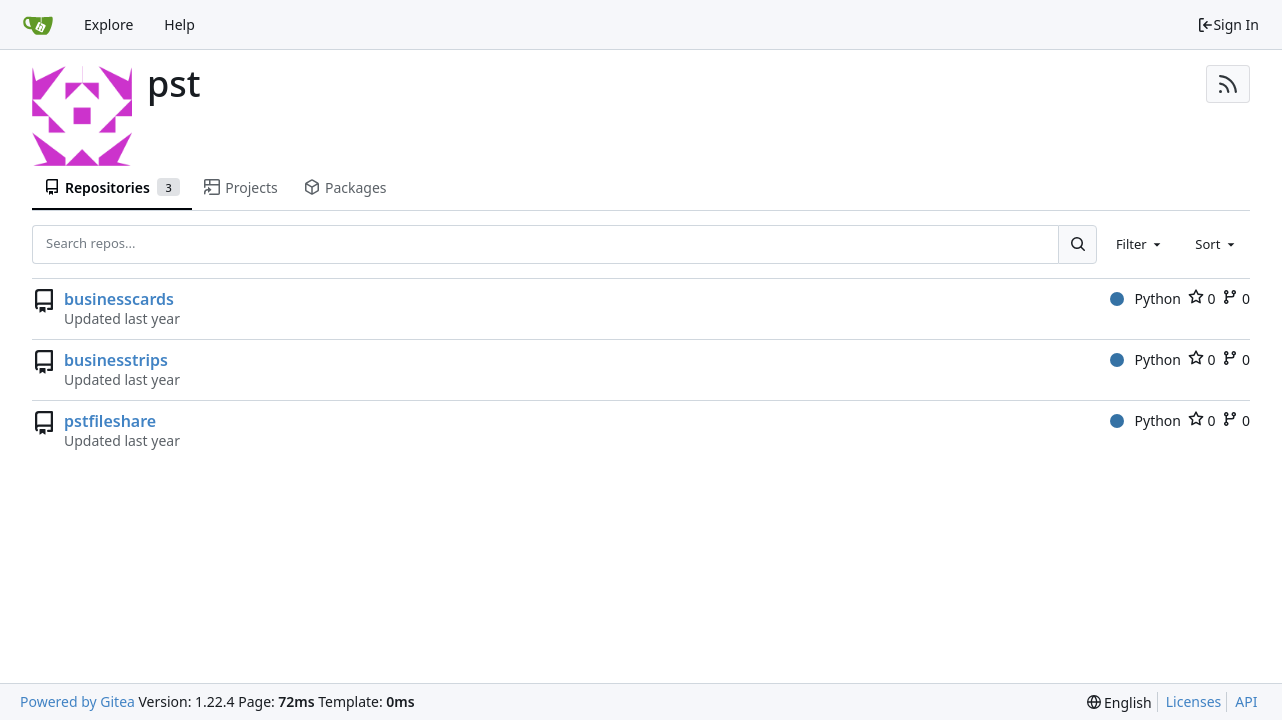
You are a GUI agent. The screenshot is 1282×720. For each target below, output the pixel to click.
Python (1145, 298)
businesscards (119, 299)
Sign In (1228, 24)
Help (179, 24)
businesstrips (116, 360)
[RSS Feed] (1228, 84)
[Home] (38, 25)
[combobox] (1140, 244)
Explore (108, 24)
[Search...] (1077, 244)
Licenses (1194, 701)
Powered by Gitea (77, 701)
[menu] (1119, 702)
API (1246, 701)
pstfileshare (110, 421)
